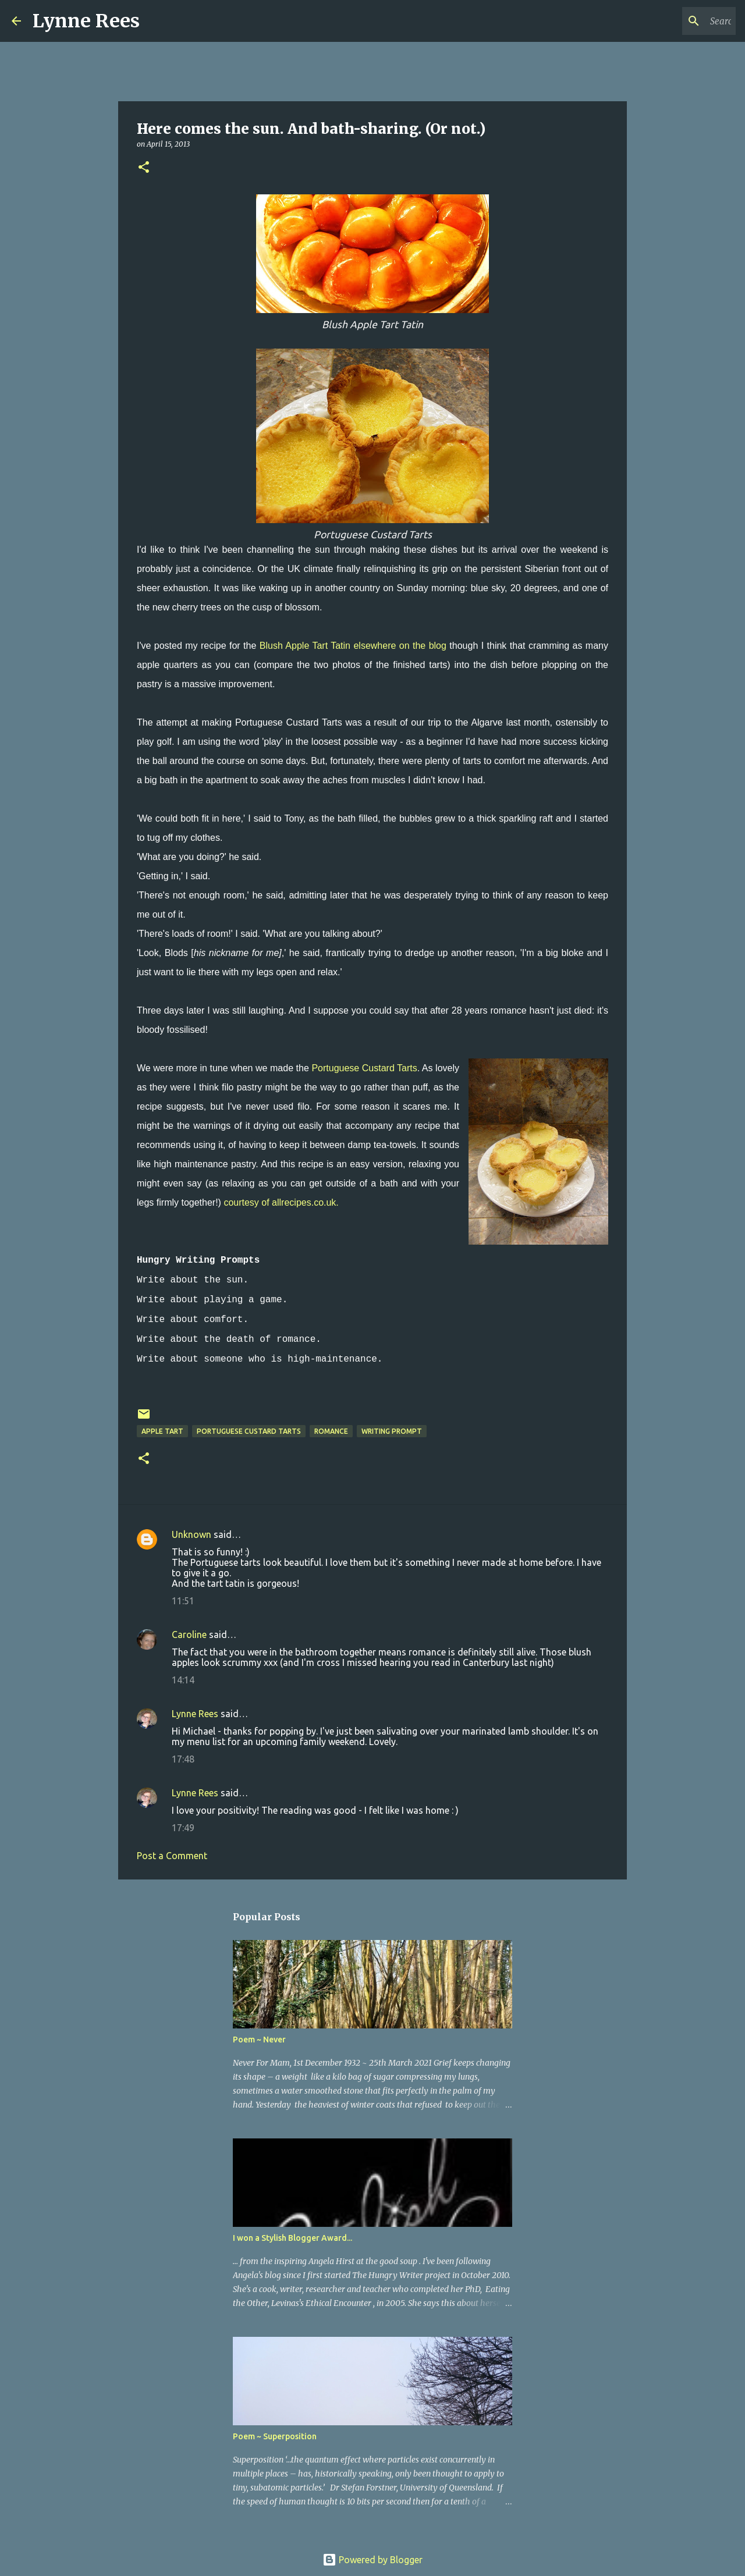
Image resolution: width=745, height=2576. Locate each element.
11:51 (183, 1601)
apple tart (162, 1431)
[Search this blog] (674, 21)
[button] (144, 168)
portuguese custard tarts (249, 1431)
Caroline (189, 1634)
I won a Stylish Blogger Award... (292, 2238)
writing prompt (391, 1431)
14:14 (183, 1680)
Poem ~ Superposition (275, 2436)
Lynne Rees (86, 21)
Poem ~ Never (259, 2039)
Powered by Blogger (372, 2559)
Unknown (191, 1534)
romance (331, 1431)
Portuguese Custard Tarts (364, 1068)
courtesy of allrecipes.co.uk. (281, 1202)
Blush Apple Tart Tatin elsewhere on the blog (353, 646)
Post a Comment (172, 1855)
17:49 (183, 1827)
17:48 (183, 1759)
